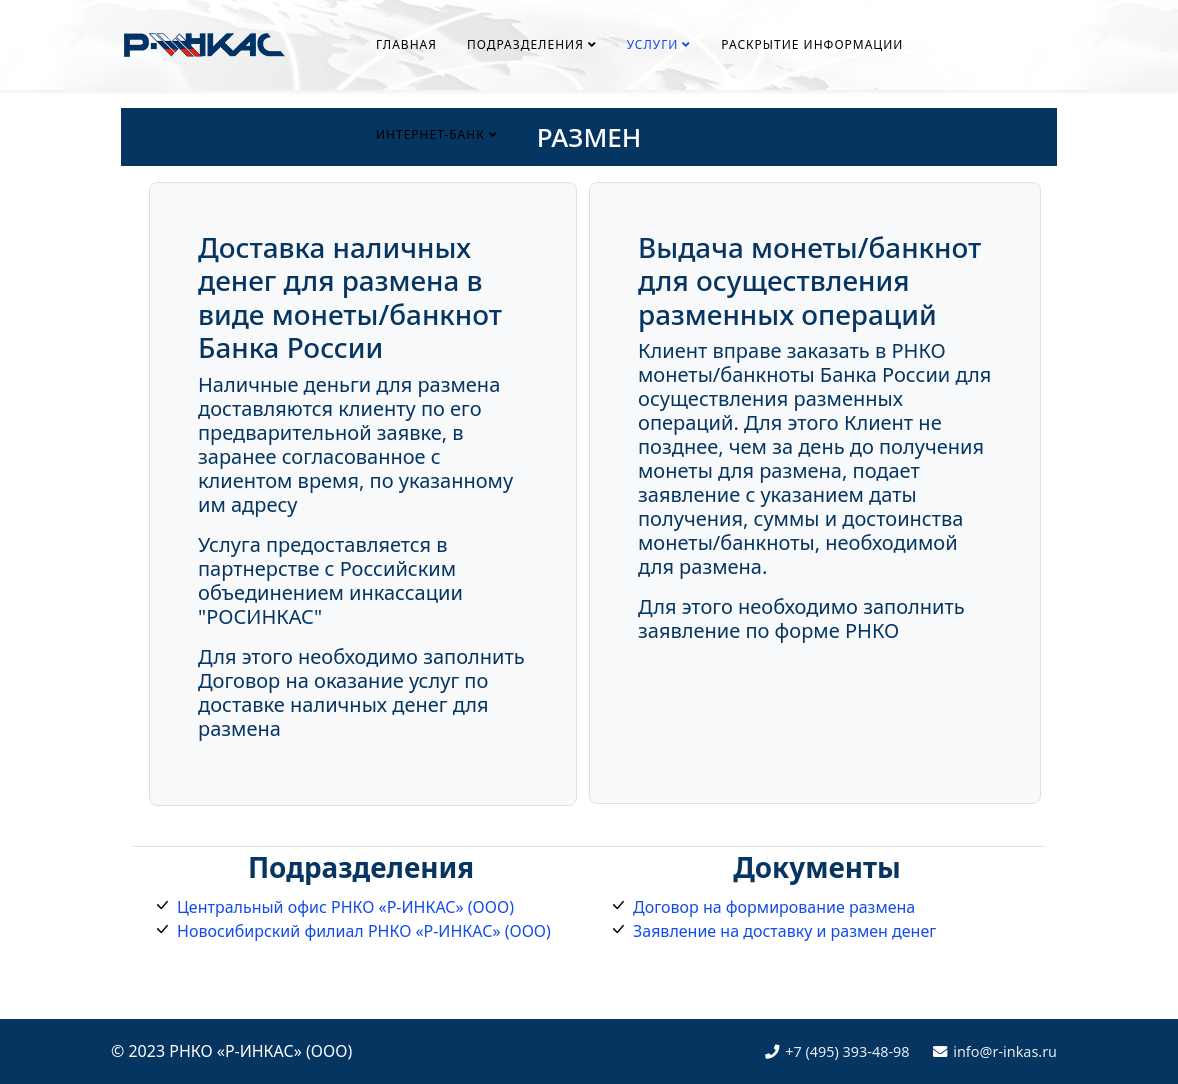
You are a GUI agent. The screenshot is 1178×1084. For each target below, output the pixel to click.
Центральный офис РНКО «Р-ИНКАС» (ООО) (345, 907)
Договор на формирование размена (774, 907)
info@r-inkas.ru (1005, 1051)
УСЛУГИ (653, 44)
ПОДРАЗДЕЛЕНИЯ (525, 44)
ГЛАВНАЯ (406, 44)
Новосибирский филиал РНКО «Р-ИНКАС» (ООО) (364, 931)
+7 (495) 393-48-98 (847, 1051)
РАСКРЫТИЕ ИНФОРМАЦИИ (812, 44)
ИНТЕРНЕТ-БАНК (430, 134)
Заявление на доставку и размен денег (784, 931)
